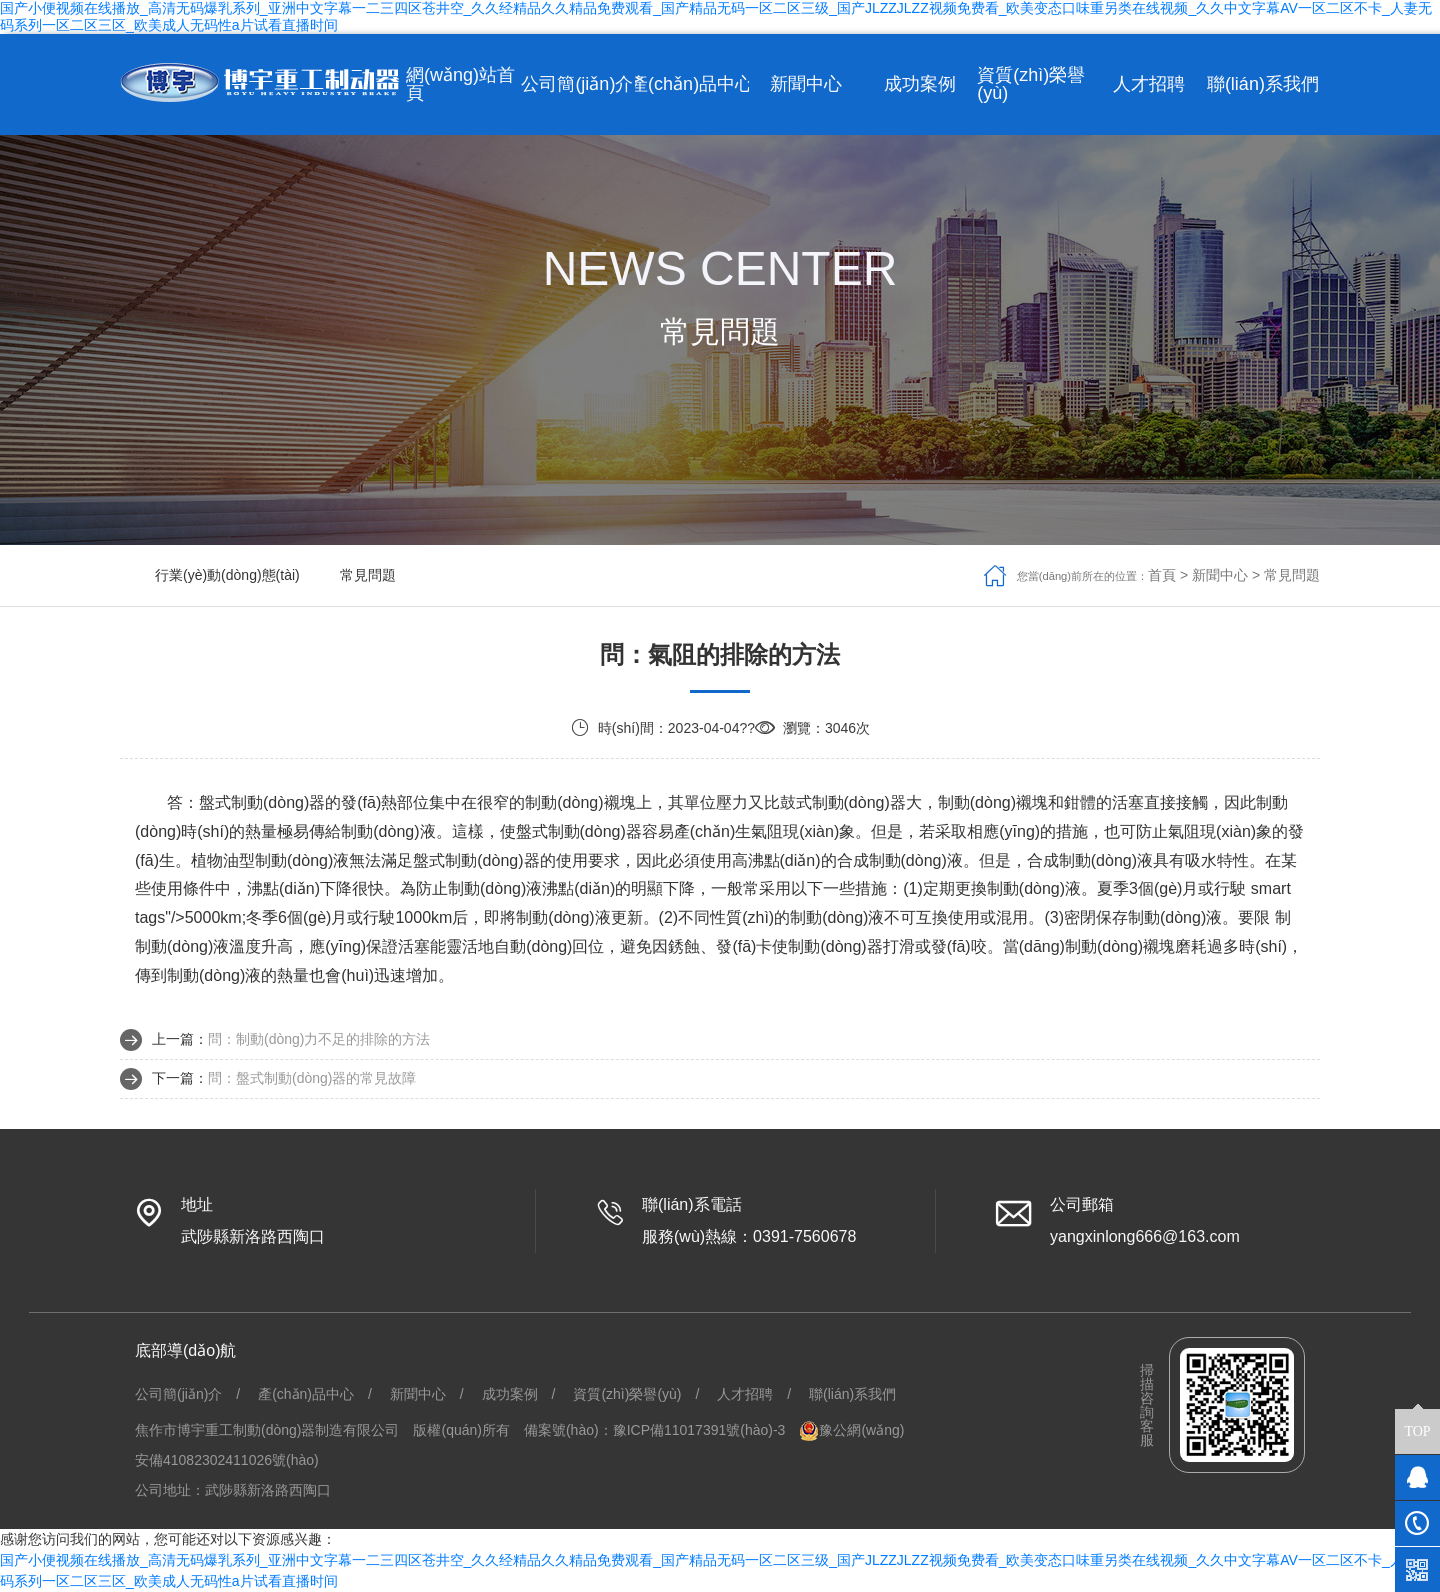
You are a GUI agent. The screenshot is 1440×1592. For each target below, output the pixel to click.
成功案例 (510, 1394)
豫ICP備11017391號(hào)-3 (699, 1430)
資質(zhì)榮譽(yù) (627, 1394)
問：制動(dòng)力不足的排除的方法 (319, 1039)
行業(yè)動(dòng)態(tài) (227, 575)
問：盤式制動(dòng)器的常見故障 (312, 1078)
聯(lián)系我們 (852, 1394)
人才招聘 (745, 1394)
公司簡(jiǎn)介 (178, 1394)
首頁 (1162, 575)
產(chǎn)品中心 (306, 1394)
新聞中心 (1220, 575)
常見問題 (368, 575)
